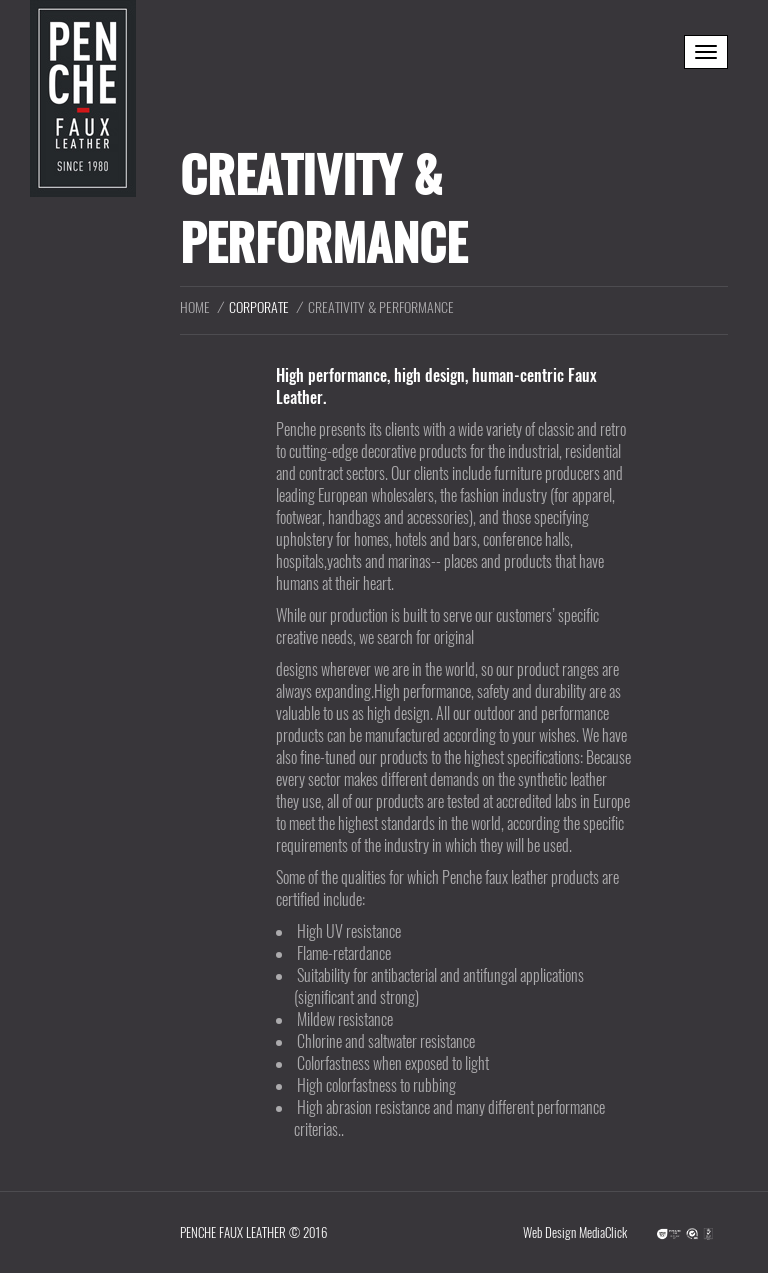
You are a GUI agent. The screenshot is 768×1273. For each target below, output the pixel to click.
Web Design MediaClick (575, 1232)
